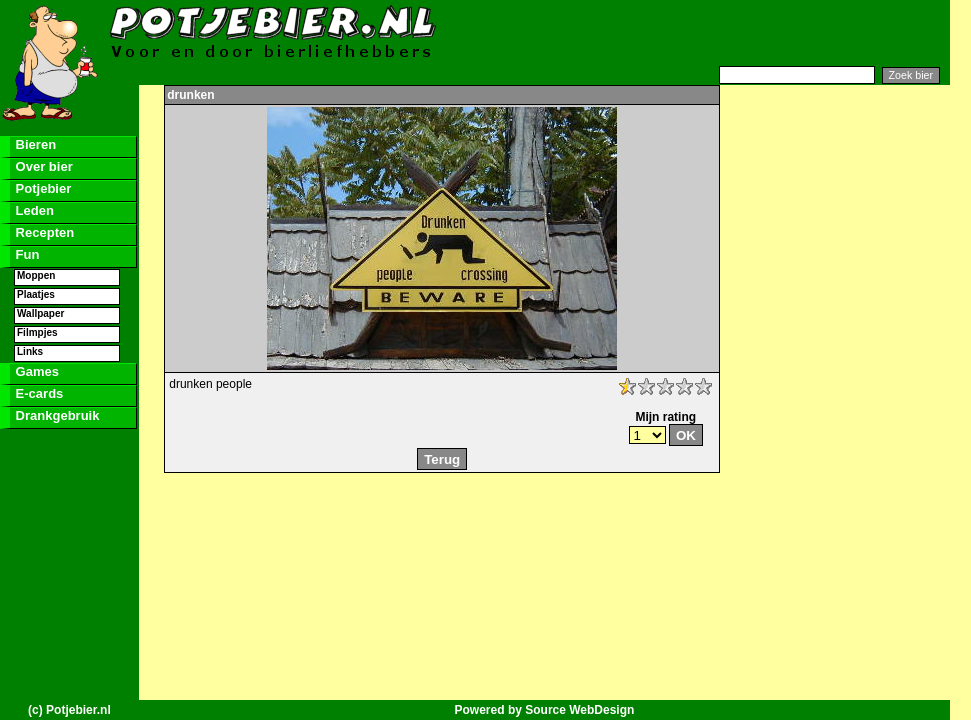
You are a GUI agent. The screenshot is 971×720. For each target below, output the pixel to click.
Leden (33, 210)
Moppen (36, 275)
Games (35, 371)
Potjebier (41, 188)
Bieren (34, 144)
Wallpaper (40, 313)
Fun (25, 254)
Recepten (43, 232)
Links (30, 351)
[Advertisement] (706, 33)
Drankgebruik (55, 415)
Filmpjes (37, 332)
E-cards (37, 393)
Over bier (42, 166)
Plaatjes (36, 294)
